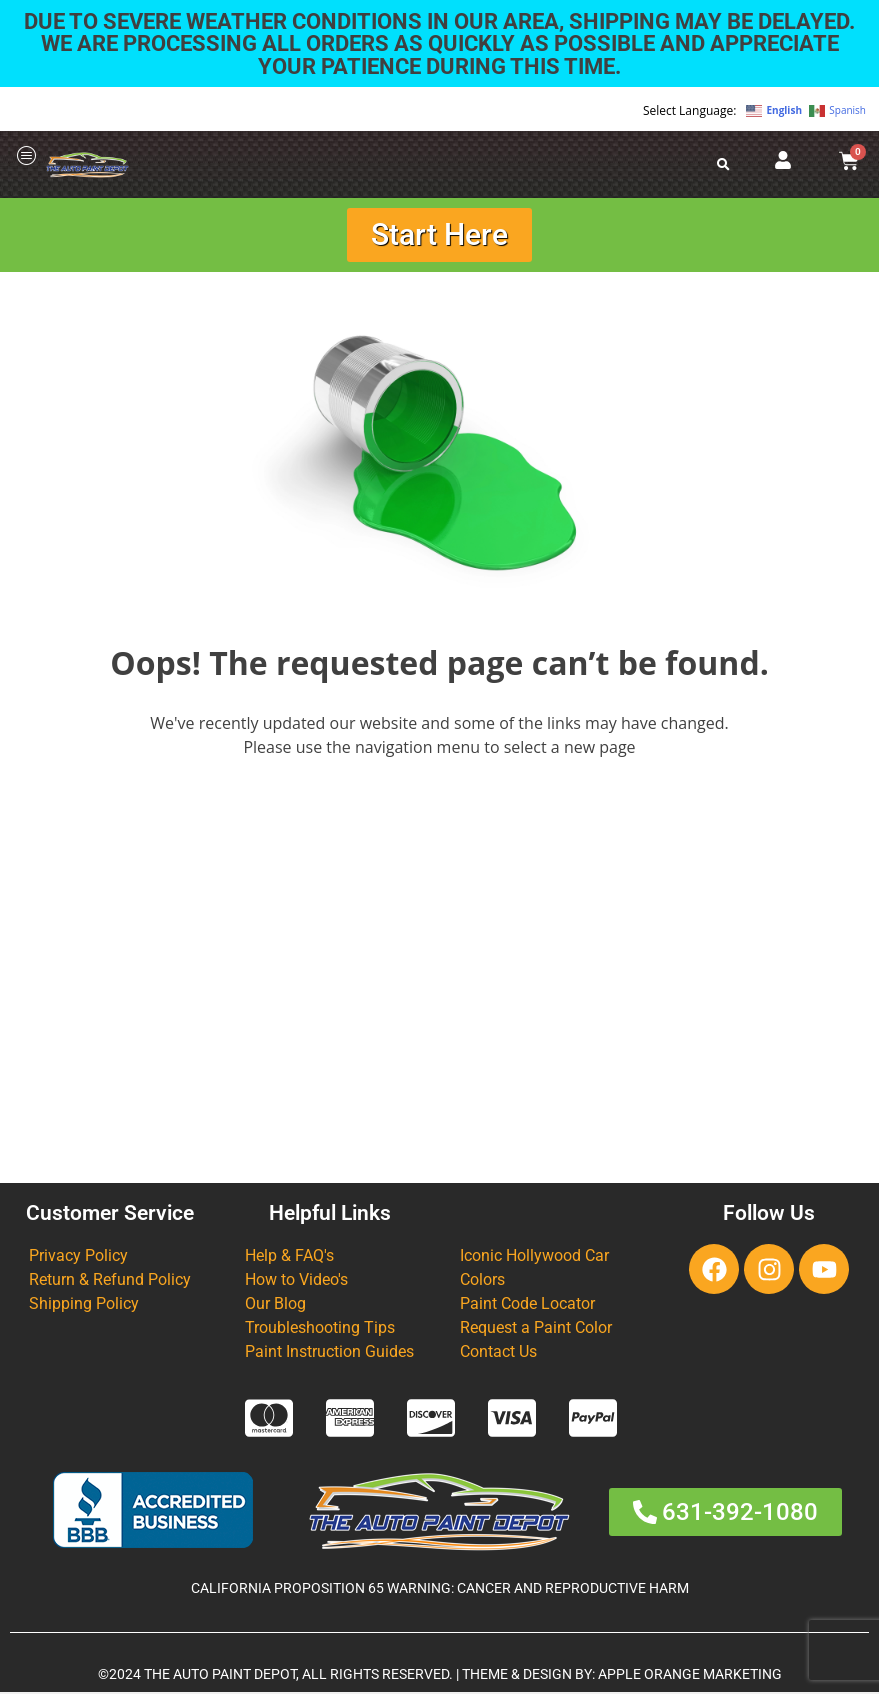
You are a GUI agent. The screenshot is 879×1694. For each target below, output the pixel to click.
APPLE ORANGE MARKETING (690, 1675)
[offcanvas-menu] (27, 156)
